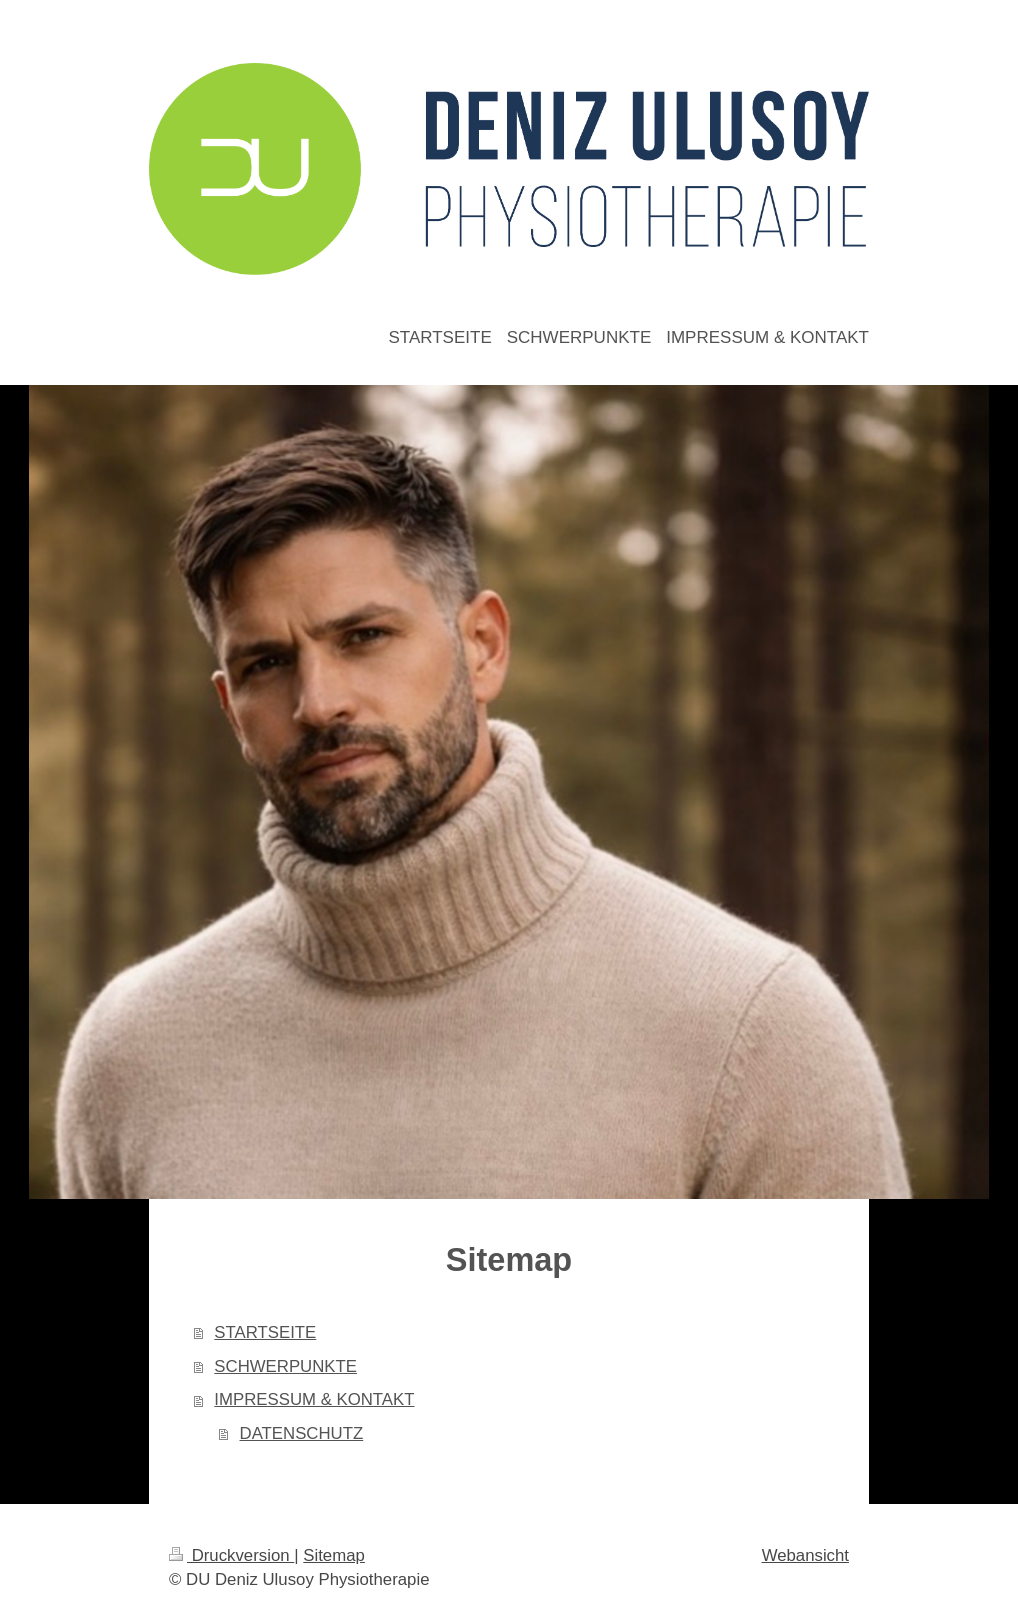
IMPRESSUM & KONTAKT (314, 1399)
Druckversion (231, 1555)
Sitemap (334, 1555)
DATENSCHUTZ (302, 1433)
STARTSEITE (265, 1332)
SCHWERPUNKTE (285, 1366)
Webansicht (805, 1555)
